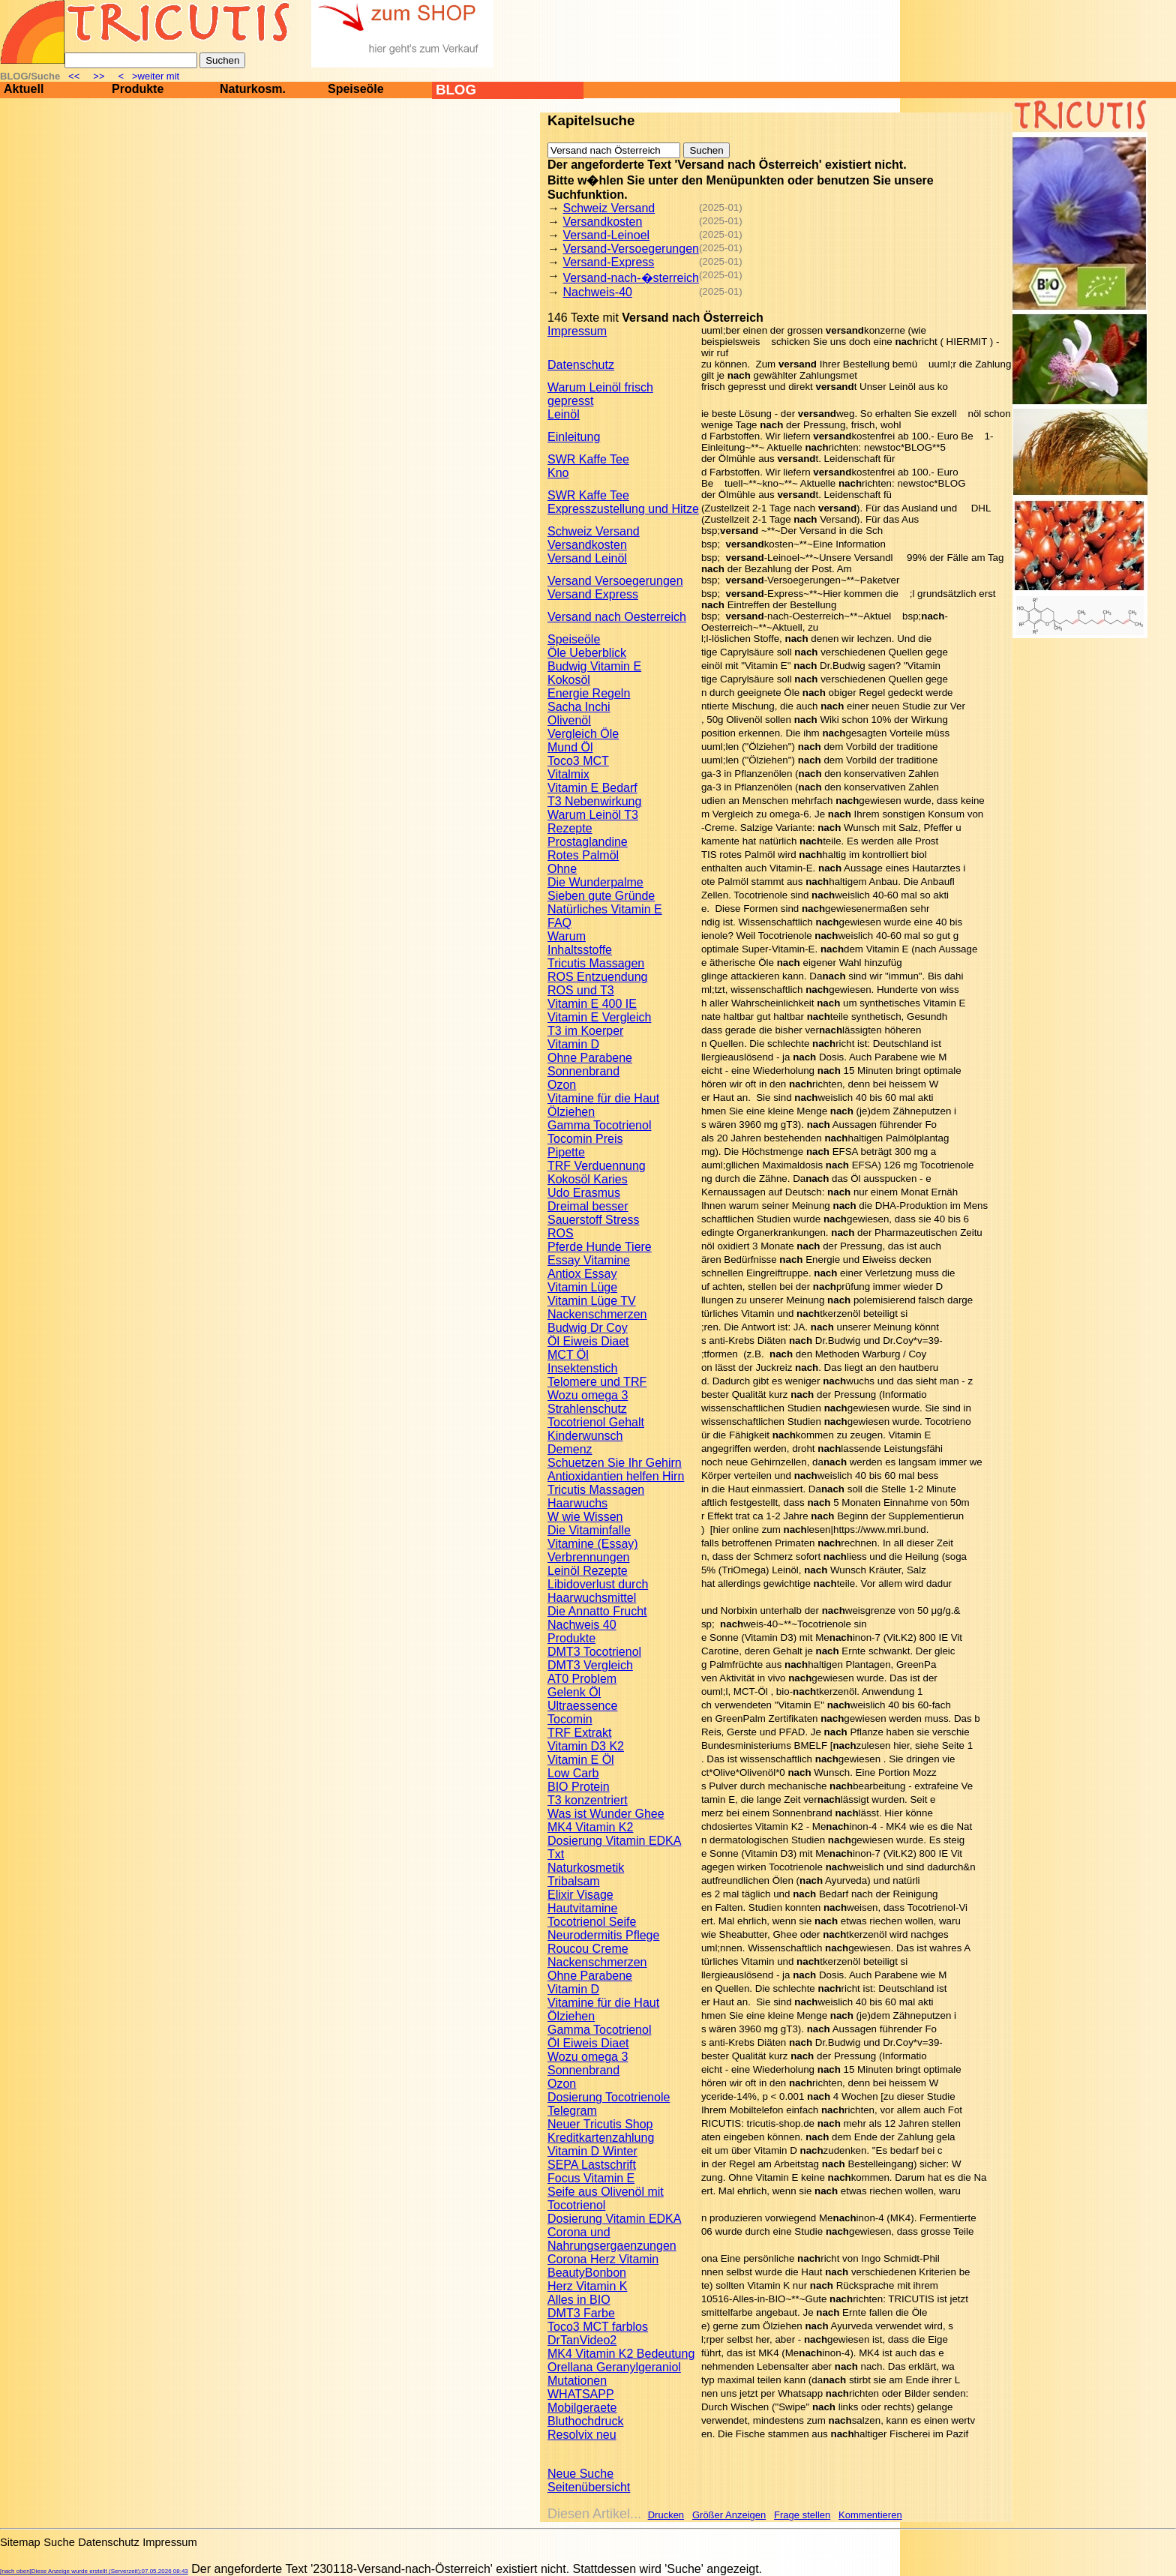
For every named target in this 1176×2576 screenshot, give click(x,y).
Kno (558, 472)
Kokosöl (569, 679)
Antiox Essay (582, 1273)
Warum (567, 936)
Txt (556, 1854)
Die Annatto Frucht (597, 1611)
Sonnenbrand (584, 1071)
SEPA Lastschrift (592, 2164)
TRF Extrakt (579, 1732)
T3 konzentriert (588, 1800)
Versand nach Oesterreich (617, 616)
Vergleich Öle (583, 733)
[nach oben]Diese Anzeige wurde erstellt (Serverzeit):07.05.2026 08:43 (94, 2571)
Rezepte (570, 828)
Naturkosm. (253, 88)
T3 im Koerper (585, 1030)
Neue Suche (581, 2473)
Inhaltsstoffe (580, 949)
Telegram (572, 2110)
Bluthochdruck (585, 2421)
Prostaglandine (588, 841)
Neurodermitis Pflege (603, 1935)
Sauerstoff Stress (593, 1219)
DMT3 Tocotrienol (594, 1651)
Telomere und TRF (597, 1381)
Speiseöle (356, 88)
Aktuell (24, 88)
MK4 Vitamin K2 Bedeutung (621, 2353)
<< (75, 76)
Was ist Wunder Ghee (606, 1813)
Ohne (562, 868)
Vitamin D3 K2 (586, 1746)
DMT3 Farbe (581, 2313)
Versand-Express (608, 262)
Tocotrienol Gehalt (596, 1422)
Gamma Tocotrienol (599, 1125)
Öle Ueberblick (587, 652)
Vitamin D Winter (593, 2151)
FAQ (560, 922)
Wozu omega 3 (588, 1395)
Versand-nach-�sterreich (630, 277)
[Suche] (130, 60)
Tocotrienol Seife (592, 1921)
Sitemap (20, 2542)
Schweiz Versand (608, 208)
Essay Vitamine (589, 1260)
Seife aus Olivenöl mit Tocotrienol (606, 2198)
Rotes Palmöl (583, 855)
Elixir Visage (581, 1894)
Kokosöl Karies (588, 1179)
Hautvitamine (582, 1908)
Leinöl (564, 414)
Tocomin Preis (585, 1138)
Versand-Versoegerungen (630, 248)
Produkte (138, 88)
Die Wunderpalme (596, 882)
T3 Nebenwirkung (594, 801)
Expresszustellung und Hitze (623, 508)
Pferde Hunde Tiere (600, 1246)
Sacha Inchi (579, 706)
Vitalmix (569, 774)
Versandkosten (602, 221)
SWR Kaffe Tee (588, 459)
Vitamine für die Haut (603, 1098)
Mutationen (577, 2380)
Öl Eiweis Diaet (588, 1341)
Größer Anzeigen (729, 2515)
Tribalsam (574, 1881)
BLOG (456, 89)
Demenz (570, 1449)
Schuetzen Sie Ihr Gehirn (615, 1462)
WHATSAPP (581, 2394)
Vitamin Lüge (582, 1287)
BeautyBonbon (587, 2272)
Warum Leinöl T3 (593, 814)
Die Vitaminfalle (589, 1530)
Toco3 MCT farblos (598, 2326)
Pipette (566, 1152)
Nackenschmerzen (597, 1314)
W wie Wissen (585, 1516)
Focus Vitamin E (591, 2178)
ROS (561, 1233)
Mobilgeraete (582, 2407)
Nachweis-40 (597, 292)
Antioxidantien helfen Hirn (616, 1476)
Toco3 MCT (578, 760)
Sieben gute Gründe (601, 895)
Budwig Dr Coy (588, 1327)
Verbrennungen (588, 1557)
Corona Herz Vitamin (603, 2259)
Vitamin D (573, 1044)
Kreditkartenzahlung (601, 2137)
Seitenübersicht (589, 2487)
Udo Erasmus (584, 1192)
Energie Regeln (589, 693)
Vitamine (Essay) (593, 1543)
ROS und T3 (581, 990)
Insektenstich (582, 1368)
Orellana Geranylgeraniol (614, 2367)
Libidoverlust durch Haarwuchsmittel (598, 1591)
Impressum (577, 331)
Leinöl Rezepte (588, 1570)
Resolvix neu (582, 2434)
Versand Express (593, 594)
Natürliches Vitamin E (605, 909)
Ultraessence (582, 1705)
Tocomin (570, 1719)
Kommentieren (870, 2515)
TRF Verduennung (597, 1165)
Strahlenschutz (587, 1408)
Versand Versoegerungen (615, 580)
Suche (59, 2542)
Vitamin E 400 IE (592, 1003)
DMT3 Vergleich (590, 1665)
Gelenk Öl (574, 1692)
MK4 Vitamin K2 (590, 1827)
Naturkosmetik (586, 1867)
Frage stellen (802, 2515)
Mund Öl (570, 747)
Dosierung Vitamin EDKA (614, 1840)
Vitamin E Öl (581, 1759)
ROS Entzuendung (597, 976)
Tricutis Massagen (596, 963)
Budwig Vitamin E (594, 666)
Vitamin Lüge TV (592, 1300)
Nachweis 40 (582, 1624)
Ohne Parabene (590, 1057)
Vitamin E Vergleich (599, 1017)
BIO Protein (579, 1786)
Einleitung (574, 436)
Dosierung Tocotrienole (609, 2097)
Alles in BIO (579, 2299)
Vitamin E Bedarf (593, 787)
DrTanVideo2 (582, 2340)
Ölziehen (571, 1111)
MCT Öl (568, 1354)
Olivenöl (569, 720)
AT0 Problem (582, 1678)
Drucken (666, 2515)
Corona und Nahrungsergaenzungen (612, 2239)
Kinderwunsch (585, 1435)
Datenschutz (581, 364)
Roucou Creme (588, 1948)
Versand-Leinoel (606, 235)
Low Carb (573, 1773)
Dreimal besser (588, 1206)
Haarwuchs (578, 1503)
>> (99, 76)
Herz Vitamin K (587, 2286)
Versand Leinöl (587, 558)
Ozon (562, 1084)
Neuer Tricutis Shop (600, 2124)
